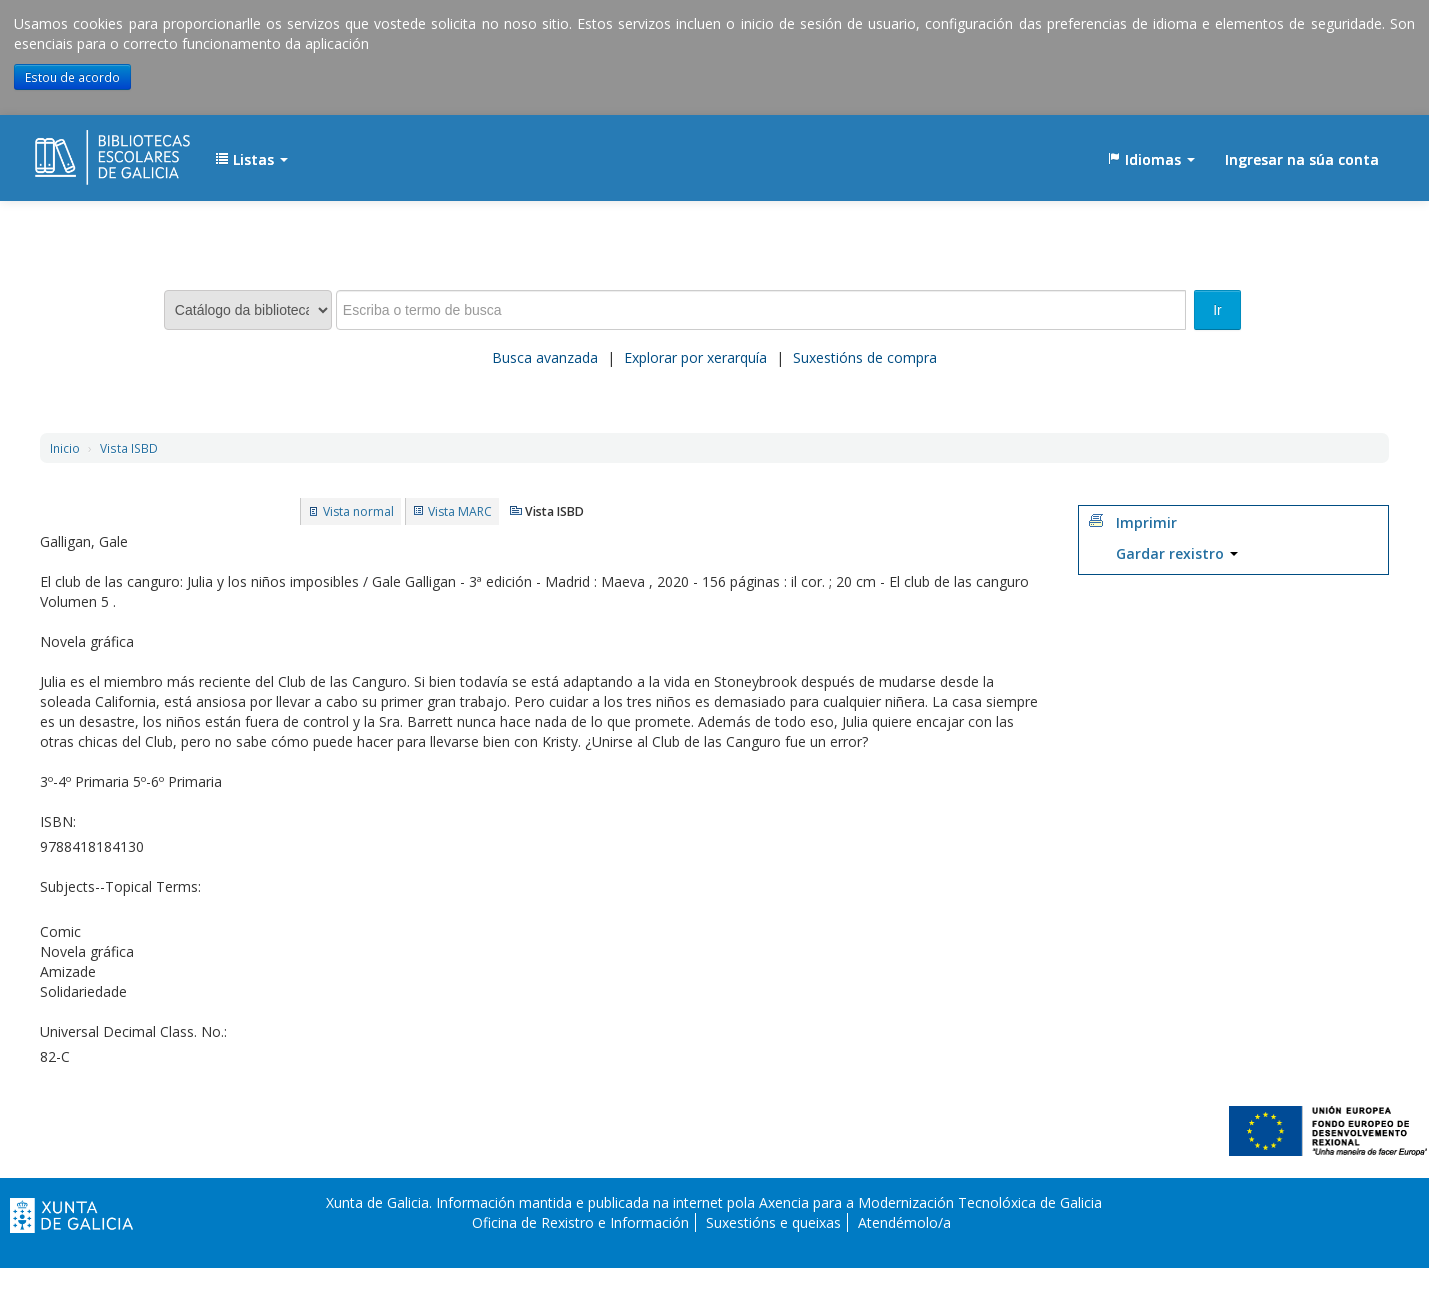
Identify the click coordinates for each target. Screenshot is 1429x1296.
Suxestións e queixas (773, 1222)
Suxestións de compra (865, 357)
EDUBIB (85, 150)
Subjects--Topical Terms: (120, 886)
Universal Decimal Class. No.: (133, 1031)
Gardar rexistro (1177, 553)
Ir (1217, 310)
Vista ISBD (129, 448)
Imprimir (1146, 522)
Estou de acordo (72, 77)
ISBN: (58, 821)
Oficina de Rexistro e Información (580, 1222)
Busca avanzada (545, 357)
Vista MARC (460, 511)
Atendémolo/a (904, 1222)
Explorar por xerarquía (695, 357)
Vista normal (358, 511)
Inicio (65, 448)
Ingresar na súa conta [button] (1302, 159)
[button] (251, 160)
